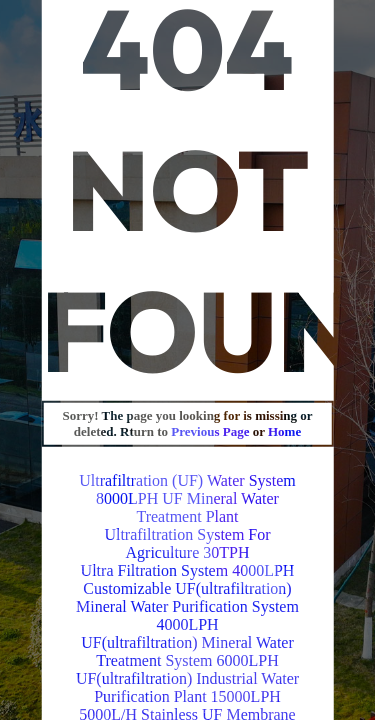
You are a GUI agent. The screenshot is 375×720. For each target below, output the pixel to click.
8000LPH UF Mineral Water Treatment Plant (187, 507)
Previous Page (211, 431)
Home (284, 431)
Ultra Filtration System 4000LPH (188, 570)
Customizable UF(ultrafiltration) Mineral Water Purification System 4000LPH (187, 606)
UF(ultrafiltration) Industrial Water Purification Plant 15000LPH (187, 687)
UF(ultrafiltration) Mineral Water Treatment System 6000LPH (187, 651)
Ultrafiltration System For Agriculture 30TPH (187, 543)
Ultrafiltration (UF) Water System (187, 480)
